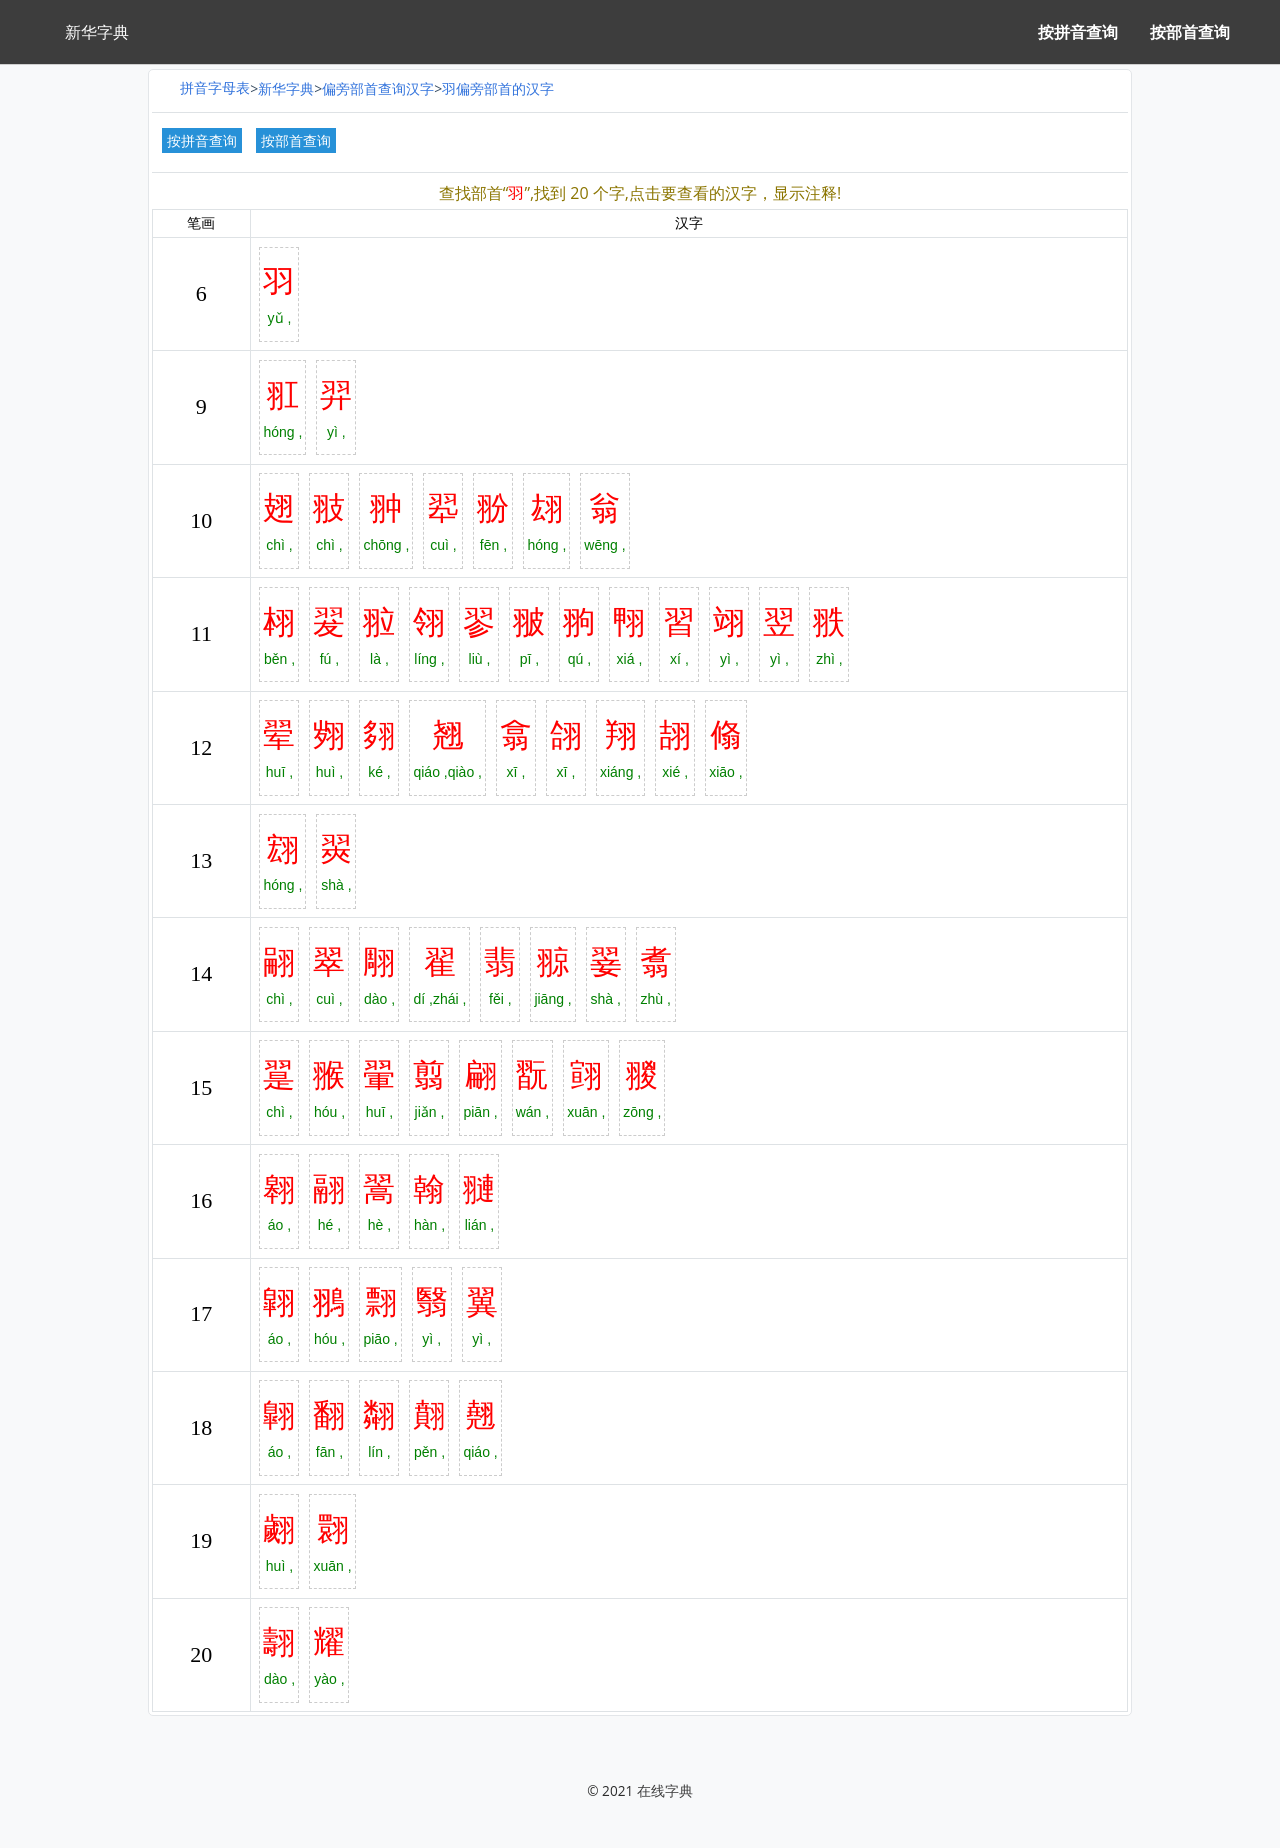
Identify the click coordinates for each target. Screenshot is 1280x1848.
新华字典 (286, 88)
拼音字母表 (215, 87)
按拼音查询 (1078, 32)
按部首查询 (1190, 32)
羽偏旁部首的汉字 (498, 88)
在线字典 (665, 1790)
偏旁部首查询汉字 (378, 88)
